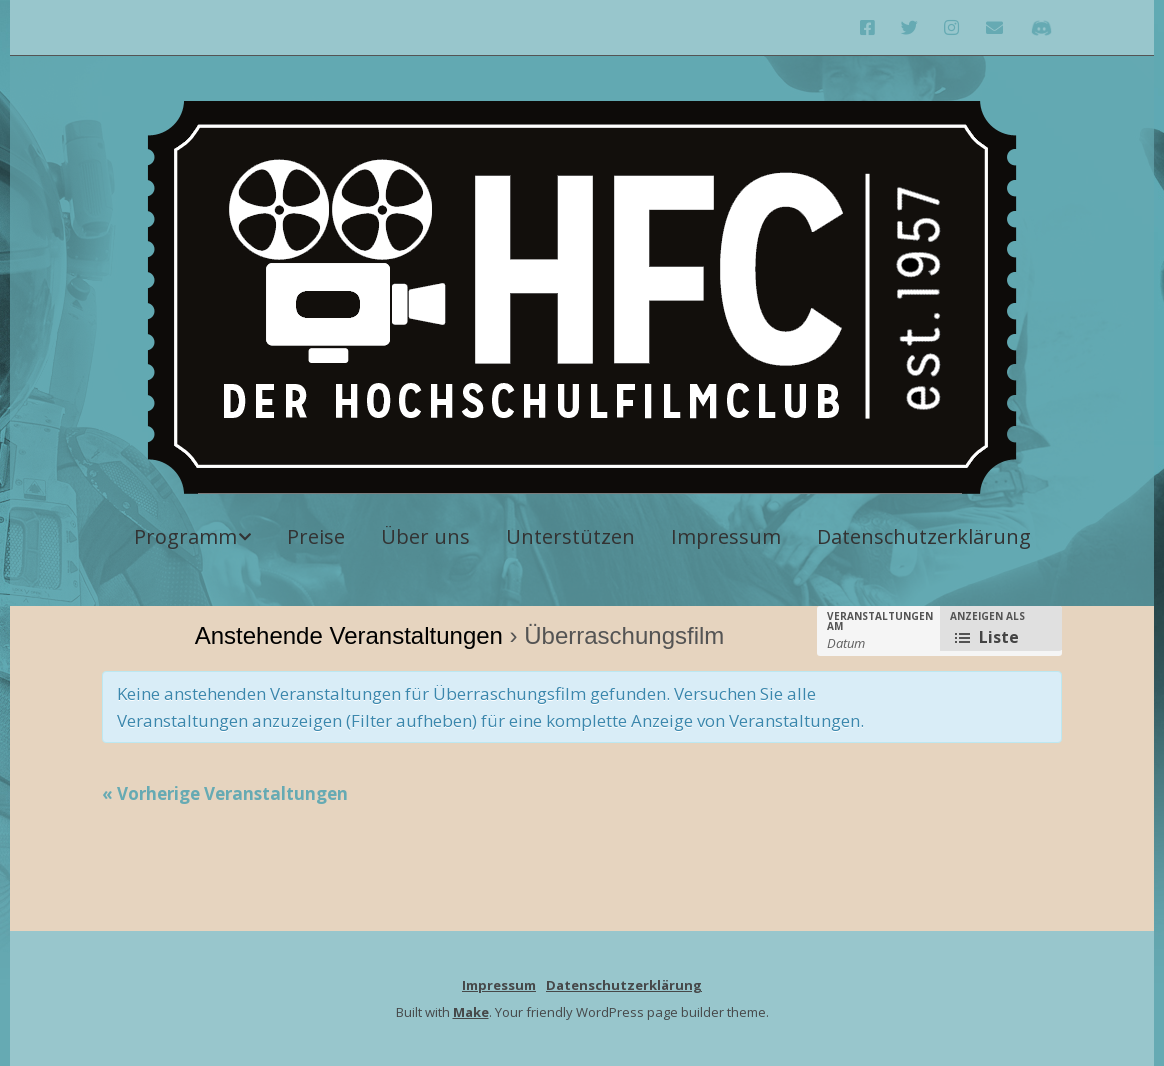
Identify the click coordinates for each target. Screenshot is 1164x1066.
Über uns (425, 536)
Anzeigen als (987, 616)
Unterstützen (570, 536)
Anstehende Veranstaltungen (349, 635)
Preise (316, 536)
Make (471, 1012)
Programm (185, 536)
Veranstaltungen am (880, 621)
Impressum (726, 536)
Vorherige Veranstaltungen (225, 793)
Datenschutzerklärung (924, 536)
